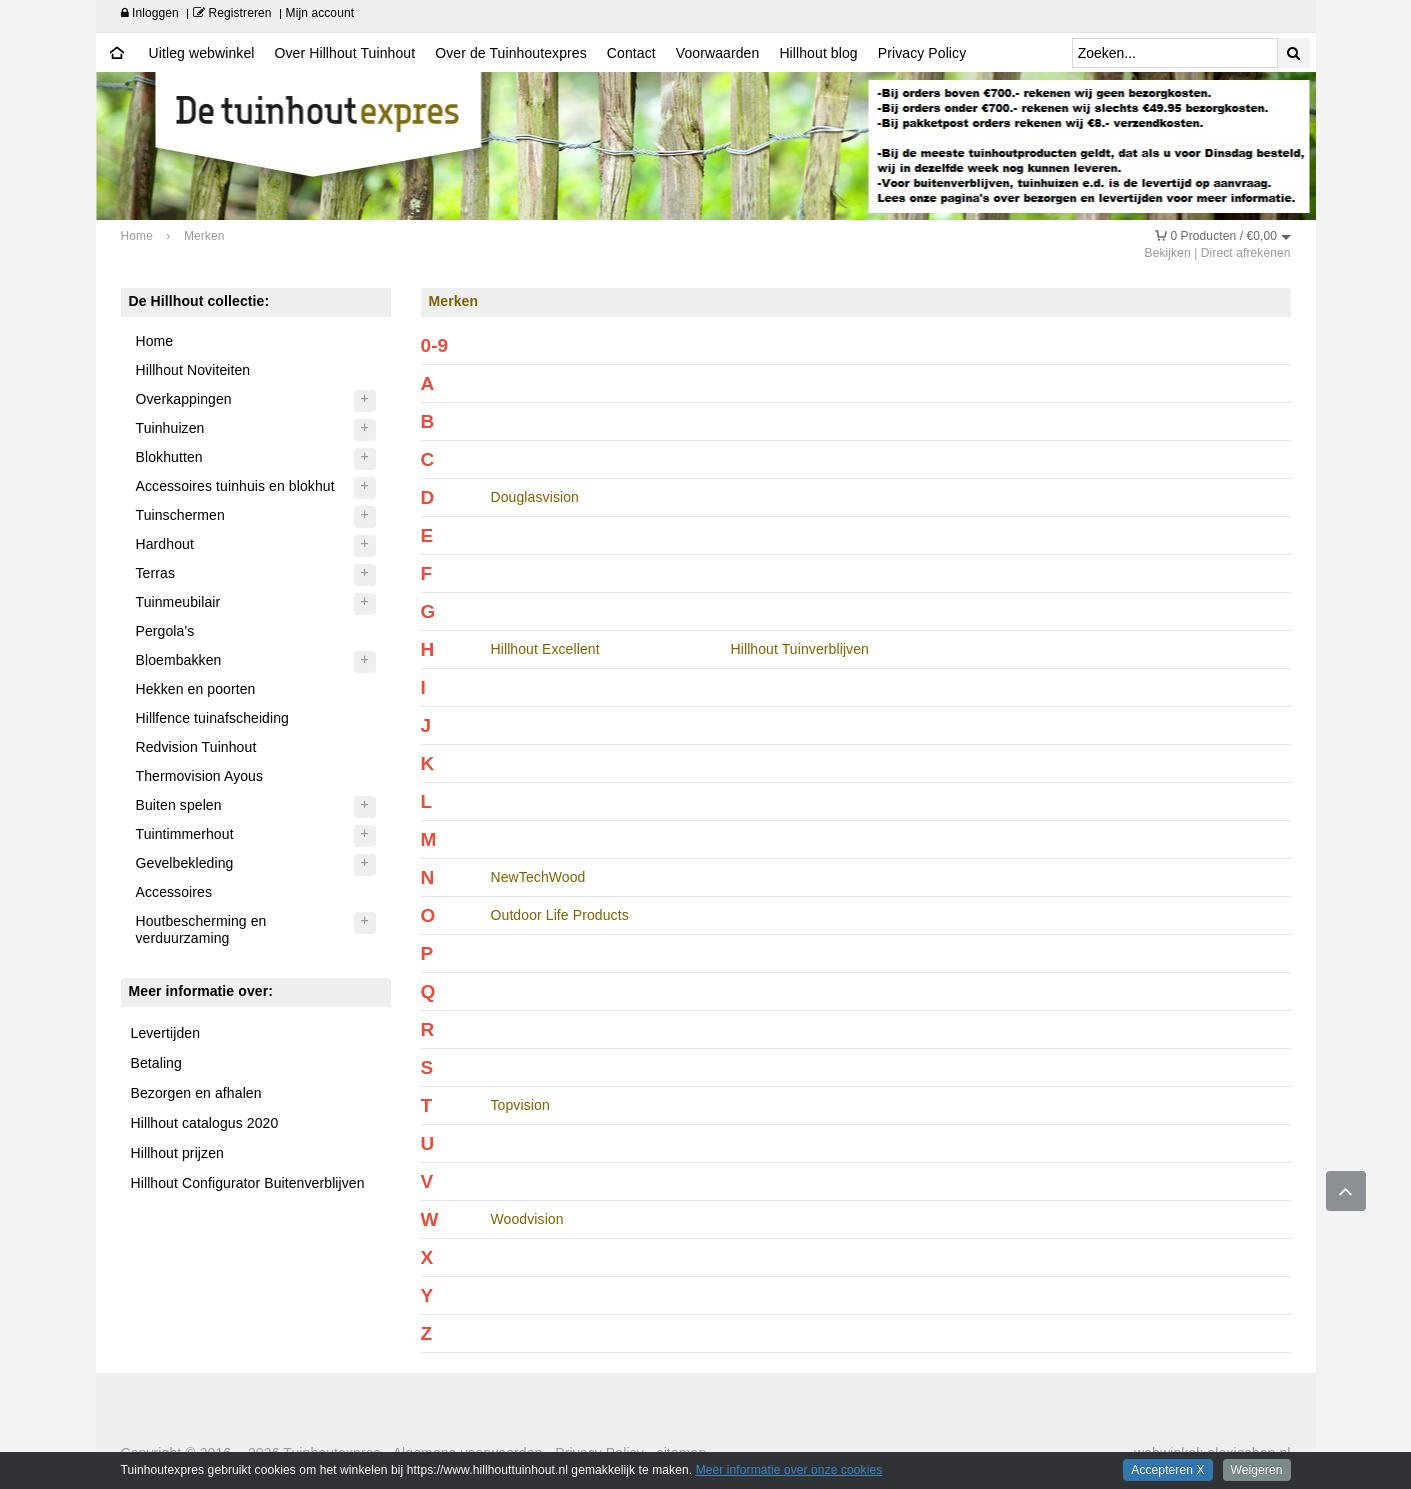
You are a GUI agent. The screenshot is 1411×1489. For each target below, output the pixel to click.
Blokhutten (169, 457)
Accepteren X (1167, 1470)
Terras (156, 573)
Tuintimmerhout (185, 834)
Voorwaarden (718, 53)
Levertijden (166, 1033)
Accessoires (174, 892)
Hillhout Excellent (545, 649)
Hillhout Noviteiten (193, 370)
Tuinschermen (180, 515)
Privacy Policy (922, 53)
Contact (631, 53)
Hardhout (165, 544)
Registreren (232, 13)
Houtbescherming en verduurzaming (201, 929)
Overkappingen (184, 399)
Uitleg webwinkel (202, 53)
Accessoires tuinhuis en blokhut (235, 486)
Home (155, 341)
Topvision (520, 1105)
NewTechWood (538, 877)
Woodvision (527, 1219)
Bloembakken (179, 660)
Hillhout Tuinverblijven (800, 649)
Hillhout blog (818, 53)
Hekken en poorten (196, 689)
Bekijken (1168, 253)
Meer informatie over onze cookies (789, 1470)
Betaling (156, 1063)
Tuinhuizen (170, 428)
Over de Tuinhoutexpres (511, 53)
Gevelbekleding (185, 863)
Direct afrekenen (1246, 253)
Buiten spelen (179, 805)
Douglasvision (535, 497)
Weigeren (1257, 1470)
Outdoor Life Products (560, 915)
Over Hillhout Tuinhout (344, 53)
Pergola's (165, 631)
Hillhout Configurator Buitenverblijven (248, 1183)
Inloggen (150, 13)
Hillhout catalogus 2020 (205, 1123)
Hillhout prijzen (177, 1153)
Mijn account (320, 13)
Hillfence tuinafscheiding (212, 718)
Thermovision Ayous (200, 776)
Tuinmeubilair (178, 602)
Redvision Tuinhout (196, 747)
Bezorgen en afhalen (196, 1093)
